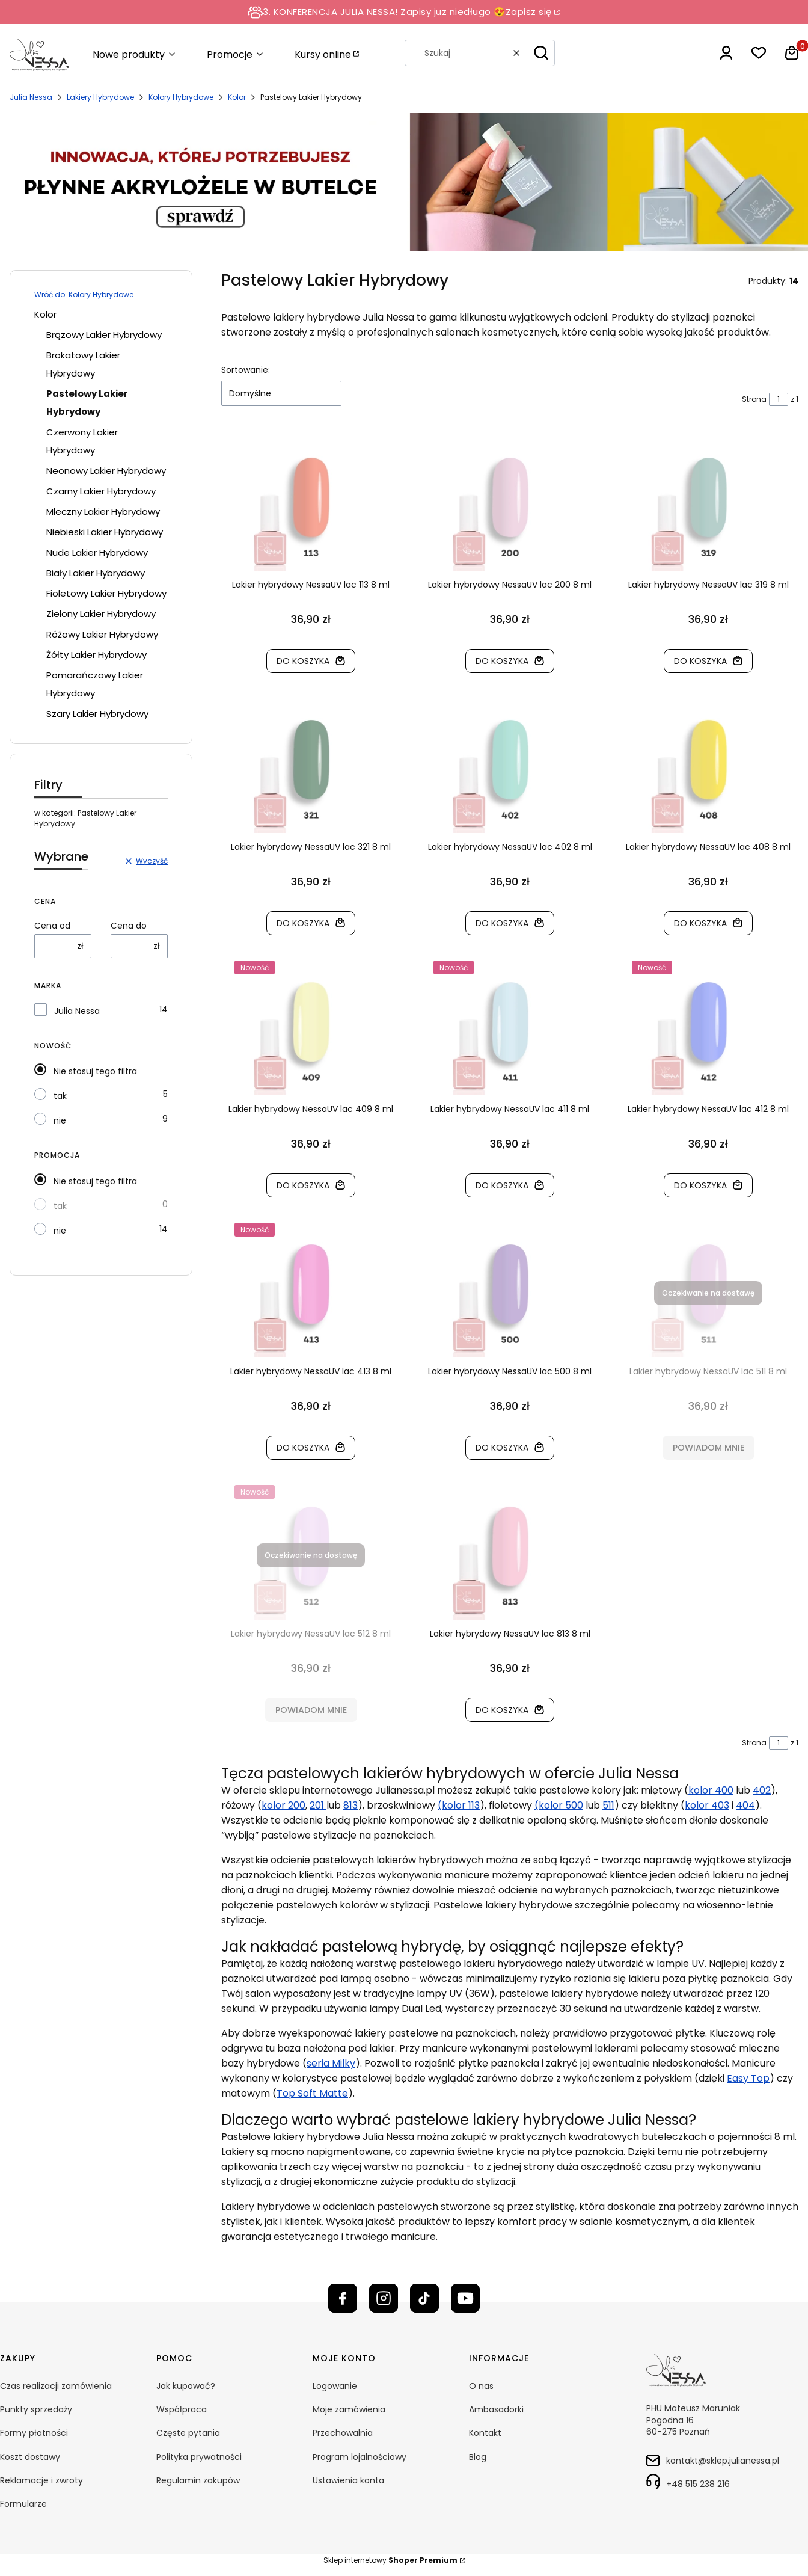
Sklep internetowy (390, 2560)
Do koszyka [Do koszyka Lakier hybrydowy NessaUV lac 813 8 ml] (502, 1710)
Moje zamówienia (349, 2409)
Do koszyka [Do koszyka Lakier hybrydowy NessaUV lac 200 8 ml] (502, 661)
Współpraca (181, 2409)
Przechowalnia (343, 2433)
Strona (754, 399)
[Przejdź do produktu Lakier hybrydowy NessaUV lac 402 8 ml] (510, 768)
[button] (541, 53)
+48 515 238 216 (698, 2484)
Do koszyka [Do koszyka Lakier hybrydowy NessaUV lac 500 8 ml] (502, 1448)
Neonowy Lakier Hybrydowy (106, 470)
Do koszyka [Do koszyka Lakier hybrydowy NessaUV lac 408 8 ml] (701, 923)
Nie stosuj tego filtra (95, 1071)
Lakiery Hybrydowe (100, 97)
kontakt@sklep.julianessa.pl (722, 2461)
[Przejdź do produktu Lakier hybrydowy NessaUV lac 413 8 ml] (311, 1293)
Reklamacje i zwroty (41, 2480)
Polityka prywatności (199, 2457)
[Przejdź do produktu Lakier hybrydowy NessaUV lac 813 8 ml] (510, 1555)
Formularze (23, 2504)
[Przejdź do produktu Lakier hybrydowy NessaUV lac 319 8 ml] (708, 506)
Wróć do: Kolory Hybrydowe (83, 294)
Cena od (52, 926)
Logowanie (335, 2386)
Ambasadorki (496, 2409)
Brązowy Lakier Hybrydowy (104, 334)
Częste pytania (188, 2433)
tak (60, 1096)
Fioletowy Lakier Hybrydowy (106, 593)
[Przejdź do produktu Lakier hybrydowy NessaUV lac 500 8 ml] (510, 1293)
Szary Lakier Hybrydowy (97, 713)
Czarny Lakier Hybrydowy (101, 491)
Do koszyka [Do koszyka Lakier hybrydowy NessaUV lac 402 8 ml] (502, 923)
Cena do (129, 926)
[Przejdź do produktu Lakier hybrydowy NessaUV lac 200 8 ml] (510, 506)
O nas (481, 2386)
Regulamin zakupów (198, 2480)
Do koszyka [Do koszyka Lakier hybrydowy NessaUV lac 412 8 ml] (701, 1185)
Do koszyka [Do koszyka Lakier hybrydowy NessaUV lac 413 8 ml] (303, 1448)
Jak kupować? (185, 2386)
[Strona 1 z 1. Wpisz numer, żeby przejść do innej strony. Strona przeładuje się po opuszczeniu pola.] (778, 399)
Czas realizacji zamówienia (56, 2386)
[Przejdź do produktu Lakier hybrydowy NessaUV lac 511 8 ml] (708, 1293)
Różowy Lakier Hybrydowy (102, 634)
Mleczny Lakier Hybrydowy (103, 511)
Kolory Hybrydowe (180, 97)
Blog (477, 2457)
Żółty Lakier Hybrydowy (96, 654)
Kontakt (485, 2433)
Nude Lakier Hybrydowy (97, 552)
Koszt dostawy (30, 2457)
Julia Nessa (31, 97)
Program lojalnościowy (359, 2457)
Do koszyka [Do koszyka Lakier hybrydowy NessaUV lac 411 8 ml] (502, 1185)
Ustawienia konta (348, 2480)
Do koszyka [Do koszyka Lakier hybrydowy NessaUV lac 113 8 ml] (303, 661)
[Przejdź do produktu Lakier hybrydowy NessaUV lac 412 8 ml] (708, 1031)
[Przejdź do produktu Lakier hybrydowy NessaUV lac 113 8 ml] (311, 506)
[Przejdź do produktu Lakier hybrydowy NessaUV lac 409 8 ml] (311, 1031)
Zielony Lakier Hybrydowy (101, 613)
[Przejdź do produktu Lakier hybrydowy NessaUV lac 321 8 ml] (311, 768)
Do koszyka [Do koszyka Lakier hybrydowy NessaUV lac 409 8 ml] (303, 1185)
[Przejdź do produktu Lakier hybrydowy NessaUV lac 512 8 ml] (311, 1555)
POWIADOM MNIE (708, 1448)
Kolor (237, 97)
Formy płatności (34, 2433)
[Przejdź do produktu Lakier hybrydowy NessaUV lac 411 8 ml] (510, 1031)
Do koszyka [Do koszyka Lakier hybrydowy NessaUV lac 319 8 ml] (701, 661)
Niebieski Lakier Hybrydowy (104, 532)
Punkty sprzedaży (36, 2409)
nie (60, 1120)
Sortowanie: (245, 370)
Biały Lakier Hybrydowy (95, 573)
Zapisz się (529, 11)
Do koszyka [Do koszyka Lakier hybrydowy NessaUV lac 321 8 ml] (303, 923)
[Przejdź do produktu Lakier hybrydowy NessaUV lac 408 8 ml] (708, 768)
